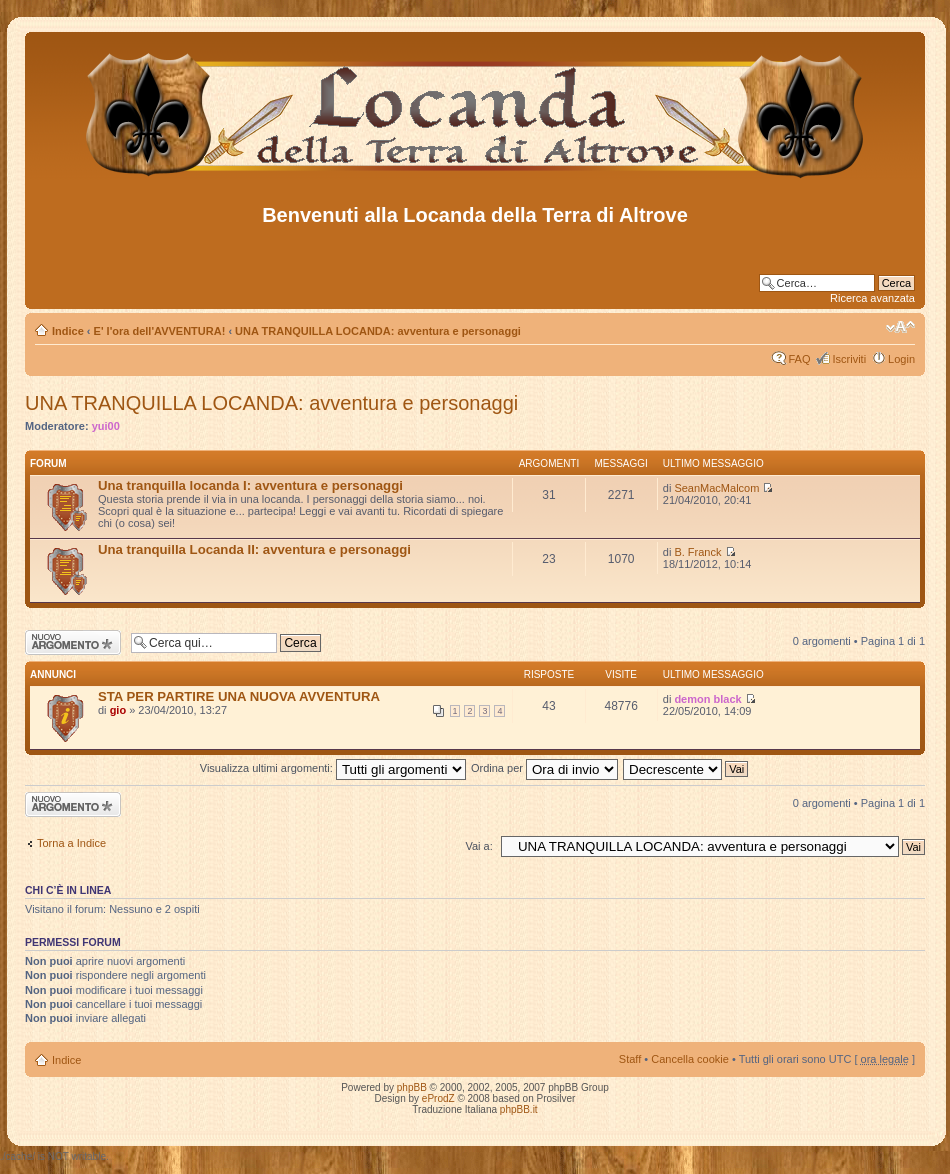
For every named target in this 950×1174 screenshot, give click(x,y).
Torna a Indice (71, 843)
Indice (68, 331)
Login (901, 359)
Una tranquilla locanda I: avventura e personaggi (250, 485)
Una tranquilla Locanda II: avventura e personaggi (254, 549)
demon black (707, 699)
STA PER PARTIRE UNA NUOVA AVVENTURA (239, 696)
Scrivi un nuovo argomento (73, 642)
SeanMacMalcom (716, 488)
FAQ (799, 359)
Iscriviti (849, 359)
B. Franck (697, 552)
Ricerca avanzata (872, 298)
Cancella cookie (690, 1059)
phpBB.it (519, 1109)
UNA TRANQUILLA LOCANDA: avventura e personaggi (378, 331)
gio (118, 710)
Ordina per (544, 768)
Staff (630, 1059)
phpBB (412, 1087)
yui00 (106, 426)
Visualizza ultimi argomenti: (333, 768)
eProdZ (438, 1098)
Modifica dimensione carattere (900, 327)
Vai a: (478, 846)
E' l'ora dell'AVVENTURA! (160, 331)
